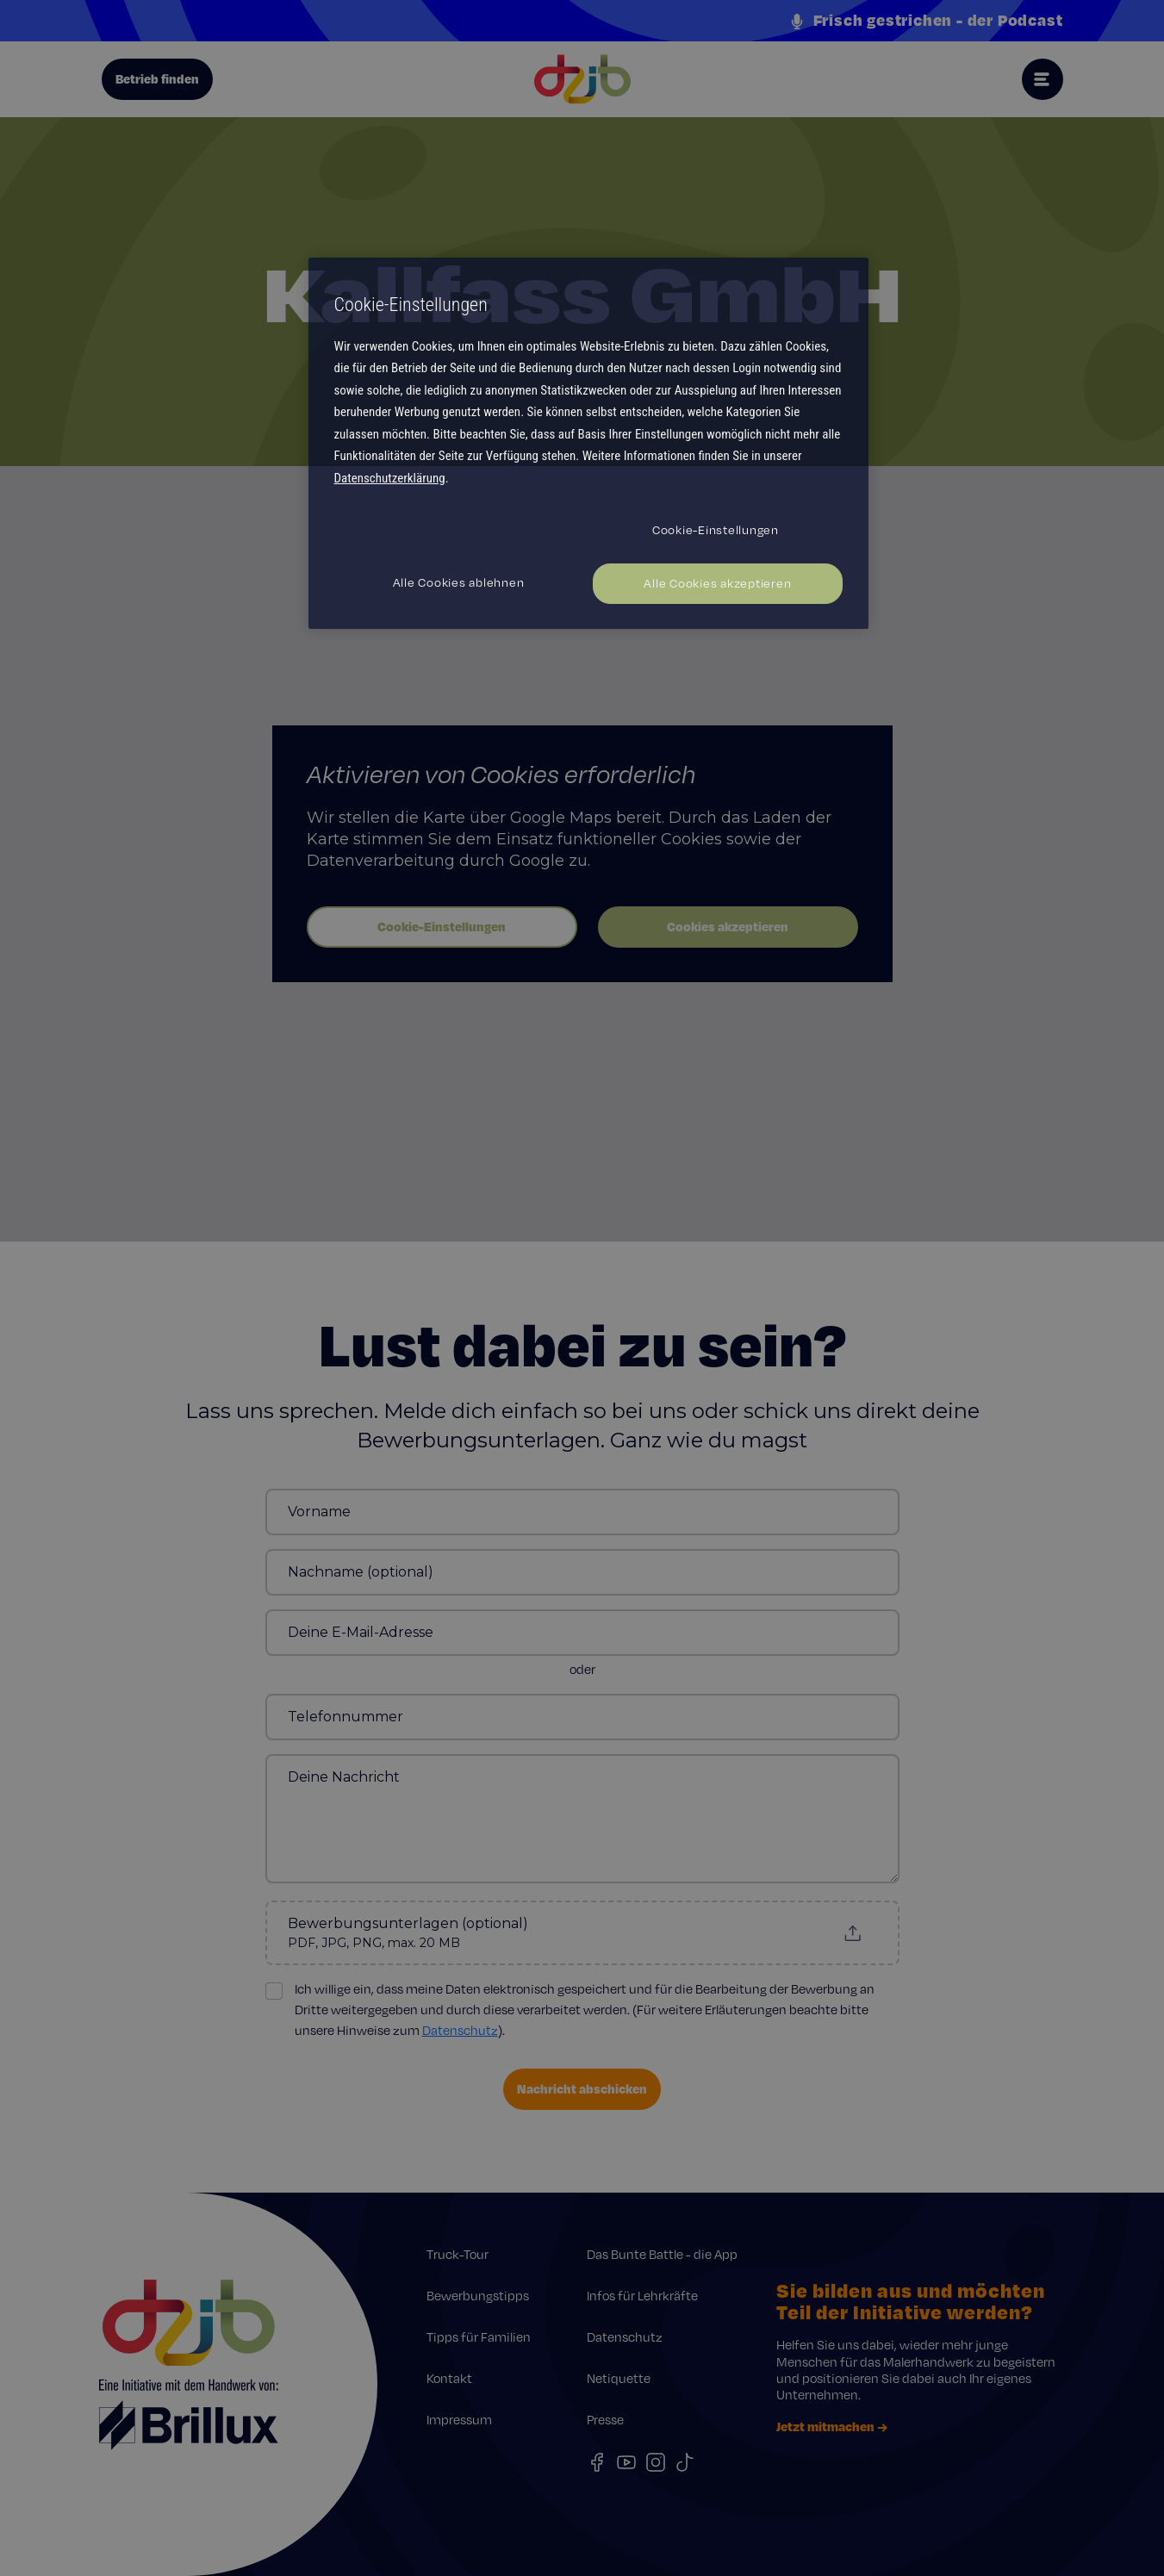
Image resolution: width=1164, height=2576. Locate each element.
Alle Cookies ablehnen (459, 582)
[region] (588, 443)
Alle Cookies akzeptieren (717, 583)
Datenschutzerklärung (389, 478)
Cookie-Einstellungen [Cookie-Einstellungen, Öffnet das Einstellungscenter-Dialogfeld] (715, 529)
